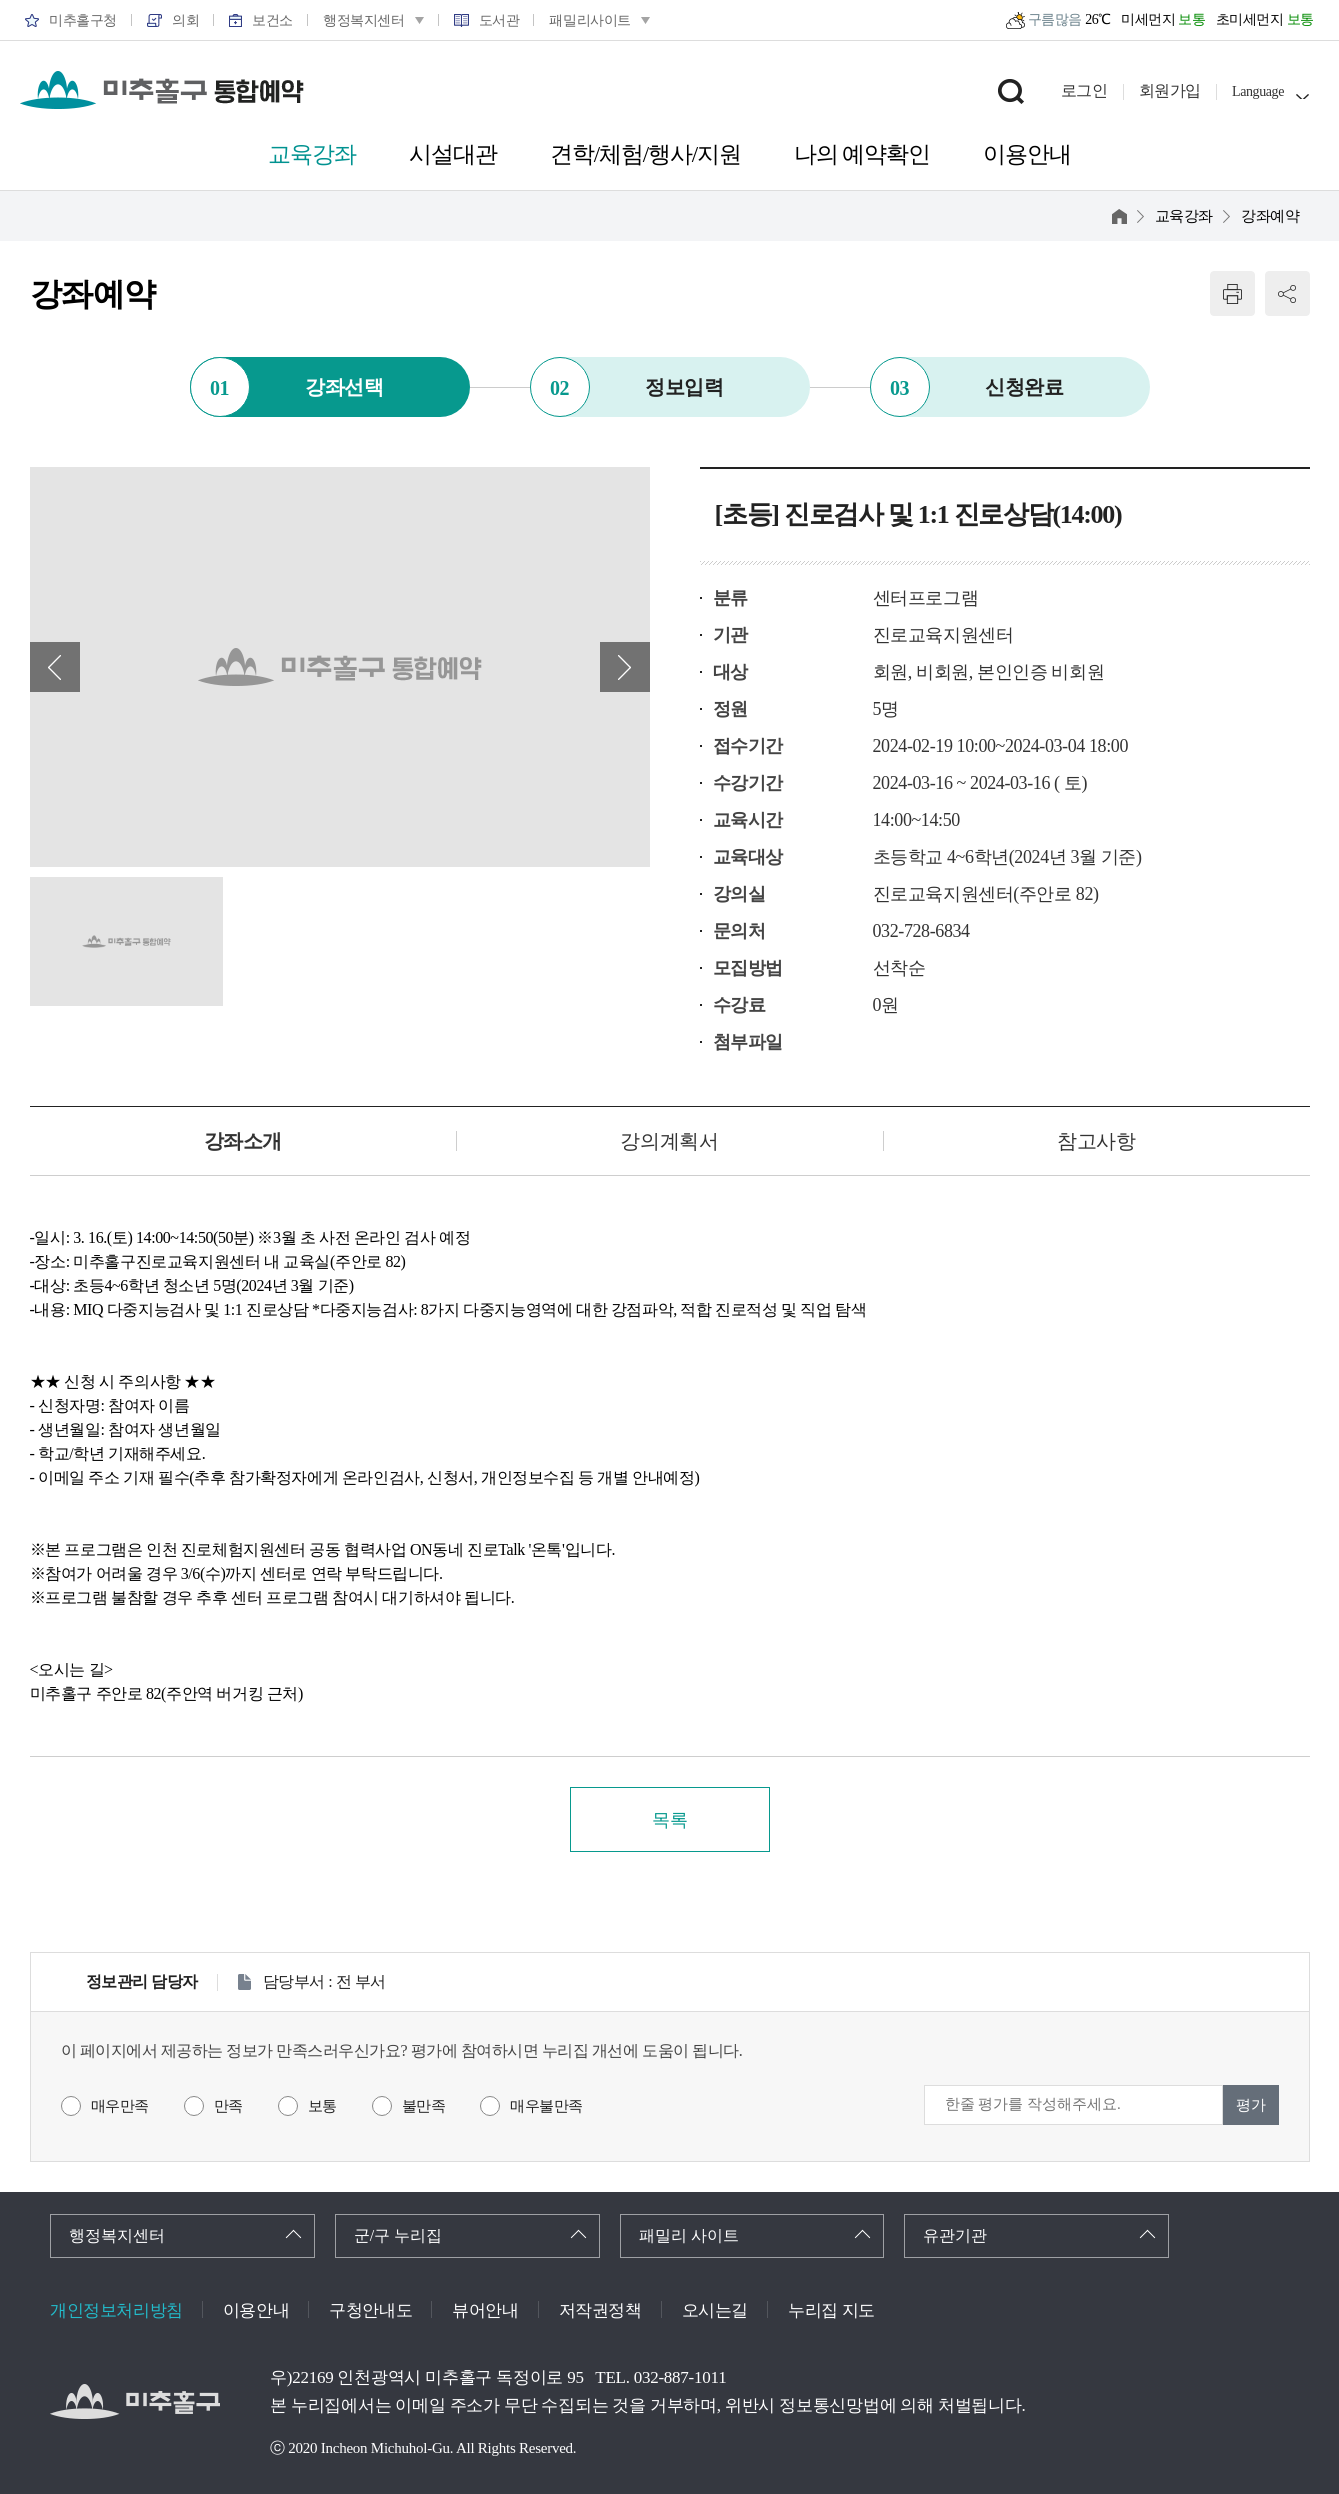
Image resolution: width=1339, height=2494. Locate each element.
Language (1258, 91)
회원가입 (1170, 90)
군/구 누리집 (398, 2235)
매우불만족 (546, 2106)
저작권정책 (600, 2310)
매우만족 (120, 2106)
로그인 (1084, 90)
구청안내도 (370, 2310)
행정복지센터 (117, 2235)
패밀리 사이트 (689, 2235)
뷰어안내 (485, 2310)
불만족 (424, 2106)
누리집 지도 (831, 2310)
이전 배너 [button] (55, 667)
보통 (322, 2106)
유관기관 (955, 2235)
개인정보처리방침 (116, 2310)
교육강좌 (1184, 216)
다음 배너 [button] (625, 667)
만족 (228, 2106)
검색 (1011, 91)
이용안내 (256, 2310)
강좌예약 (1270, 216)
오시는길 (715, 2310)
